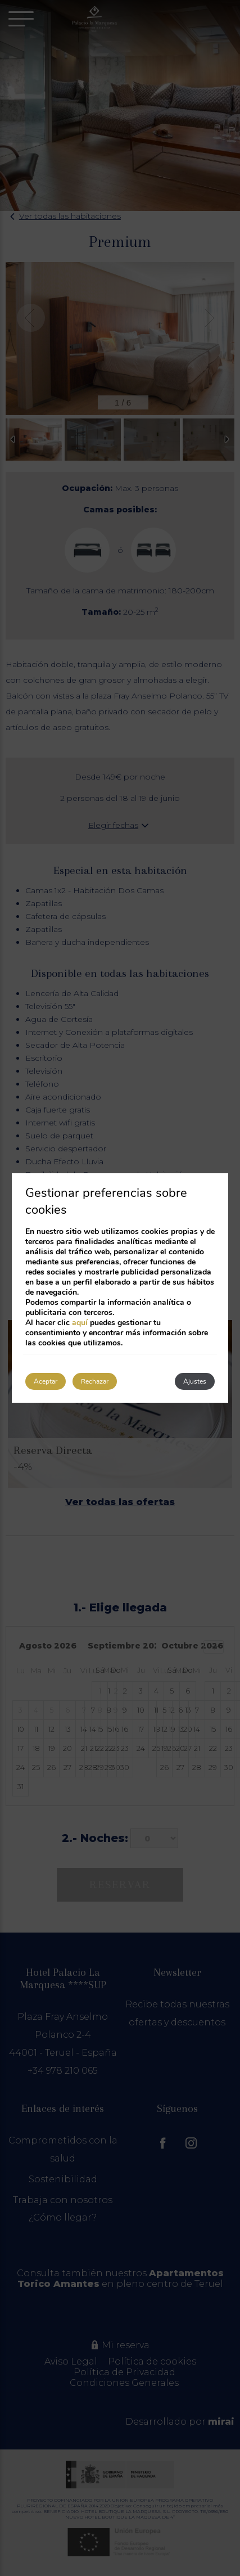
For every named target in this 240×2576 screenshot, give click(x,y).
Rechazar (94, 1381)
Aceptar (45, 1381)
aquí (80, 1322)
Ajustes (194, 1381)
